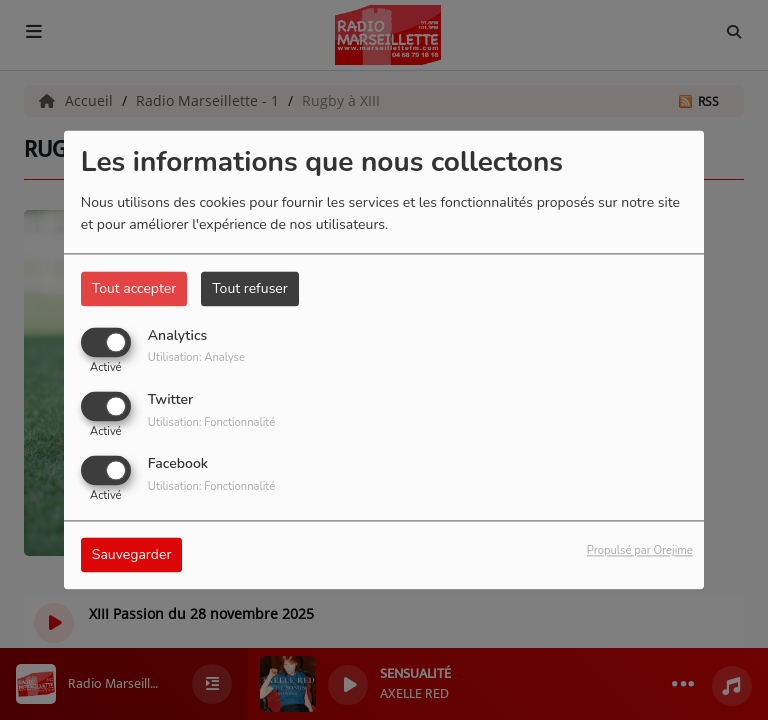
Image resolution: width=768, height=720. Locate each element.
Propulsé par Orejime (640, 551)
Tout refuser (250, 288)
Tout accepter (134, 288)
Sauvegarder (132, 555)
